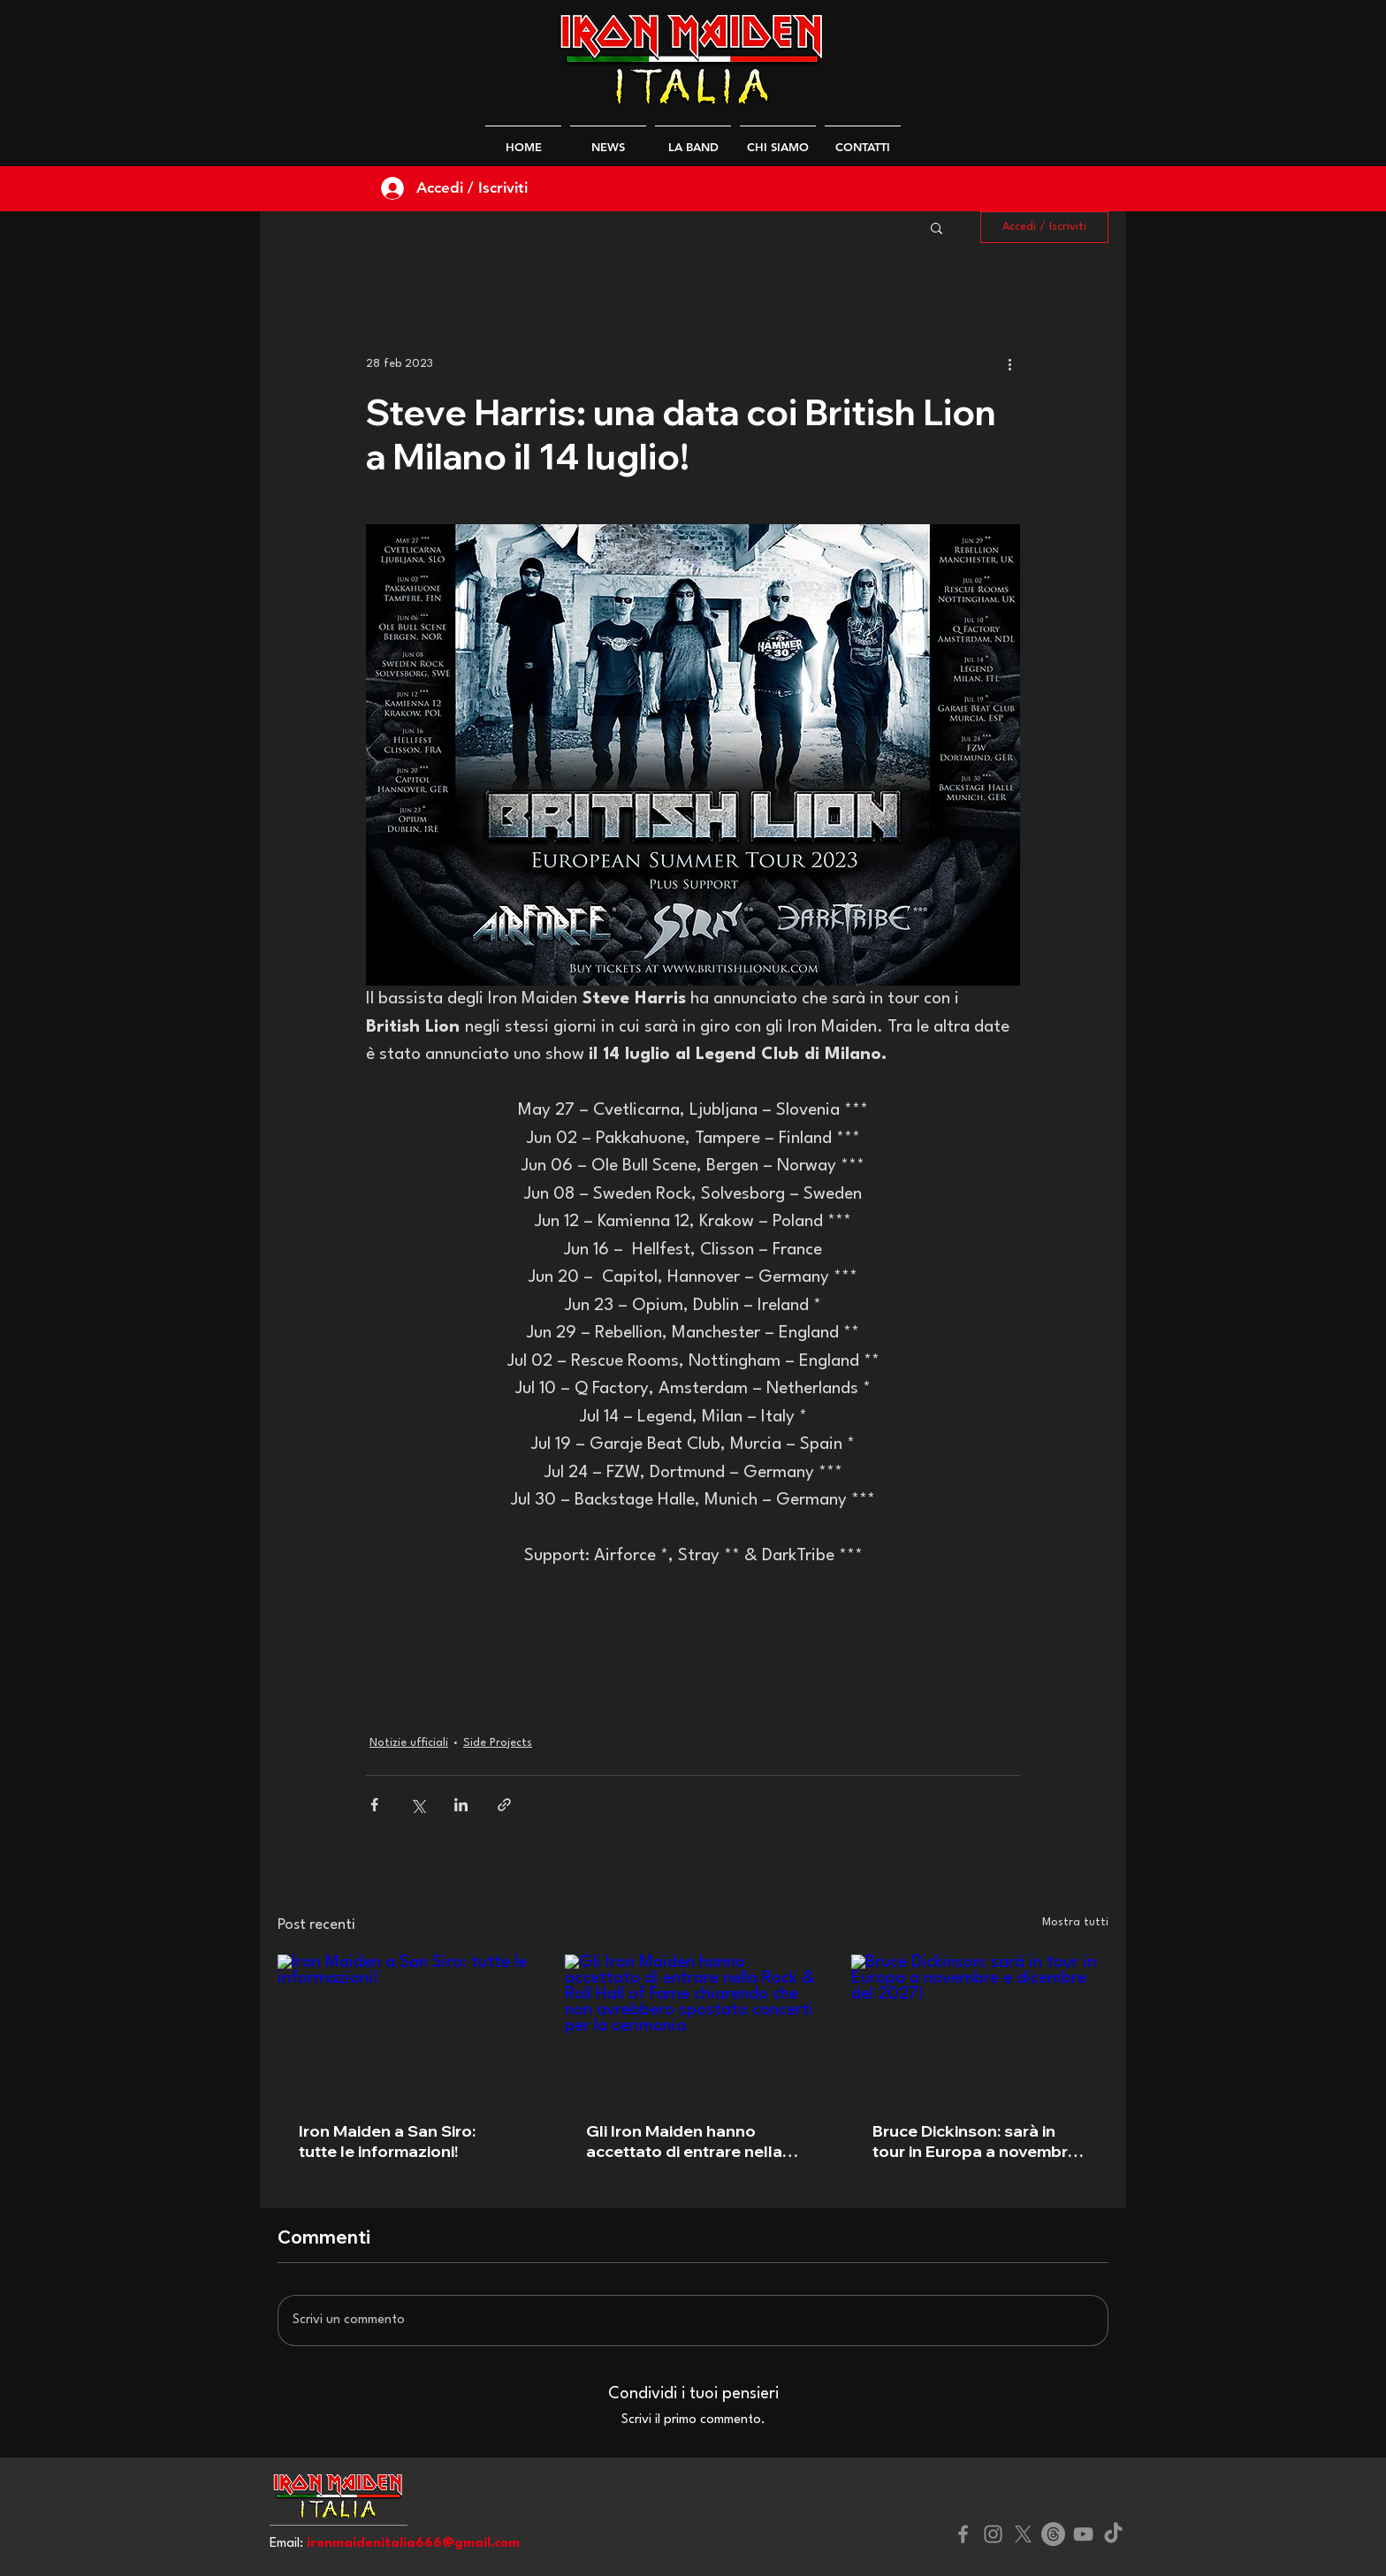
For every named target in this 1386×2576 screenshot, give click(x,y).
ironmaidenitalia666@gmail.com (413, 2543)
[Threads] (1053, 2534)
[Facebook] (963, 2534)
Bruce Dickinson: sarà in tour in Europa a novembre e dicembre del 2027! (975, 2141)
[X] (1023, 2534)
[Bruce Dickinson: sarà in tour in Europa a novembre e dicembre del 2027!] (979, 2027)
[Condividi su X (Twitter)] (417, 1804)
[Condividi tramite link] (504, 1804)
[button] (936, 227)
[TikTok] (1113, 2534)
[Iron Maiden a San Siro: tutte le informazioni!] (406, 2027)
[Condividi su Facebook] (374, 1804)
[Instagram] (993, 2534)
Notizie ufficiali (408, 1743)
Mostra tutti (1075, 1922)
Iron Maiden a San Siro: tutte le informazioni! (387, 2141)
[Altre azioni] (1009, 363)
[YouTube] (1083, 2534)
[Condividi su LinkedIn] (461, 1804)
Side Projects (497, 1743)
